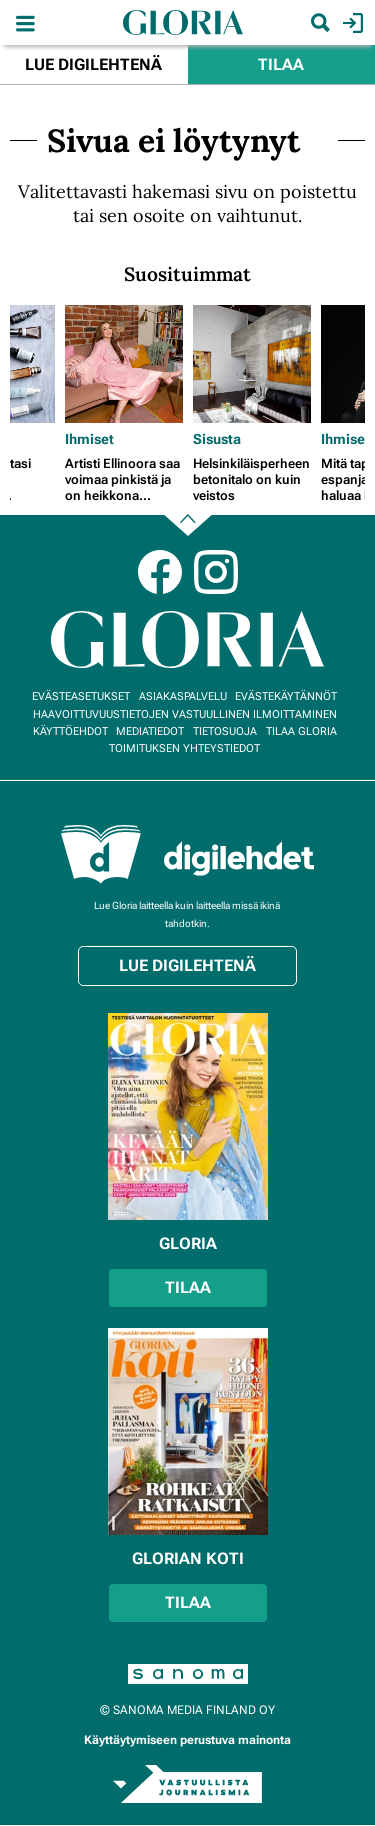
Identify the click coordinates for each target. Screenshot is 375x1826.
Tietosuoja (225, 731)
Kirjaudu (350, 23)
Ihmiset (89, 439)
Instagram (216, 572)
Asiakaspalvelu (183, 696)
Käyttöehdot (70, 731)
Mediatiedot (150, 731)
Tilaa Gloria (301, 731)
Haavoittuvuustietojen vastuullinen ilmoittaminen (185, 714)
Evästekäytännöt (286, 696)
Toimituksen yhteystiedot (184, 748)
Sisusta (217, 439)
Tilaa (281, 64)
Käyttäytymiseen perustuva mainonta (187, 1740)
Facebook (160, 572)
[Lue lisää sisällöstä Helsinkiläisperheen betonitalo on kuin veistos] (252, 364)
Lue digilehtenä (93, 64)
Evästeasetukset (81, 696)
